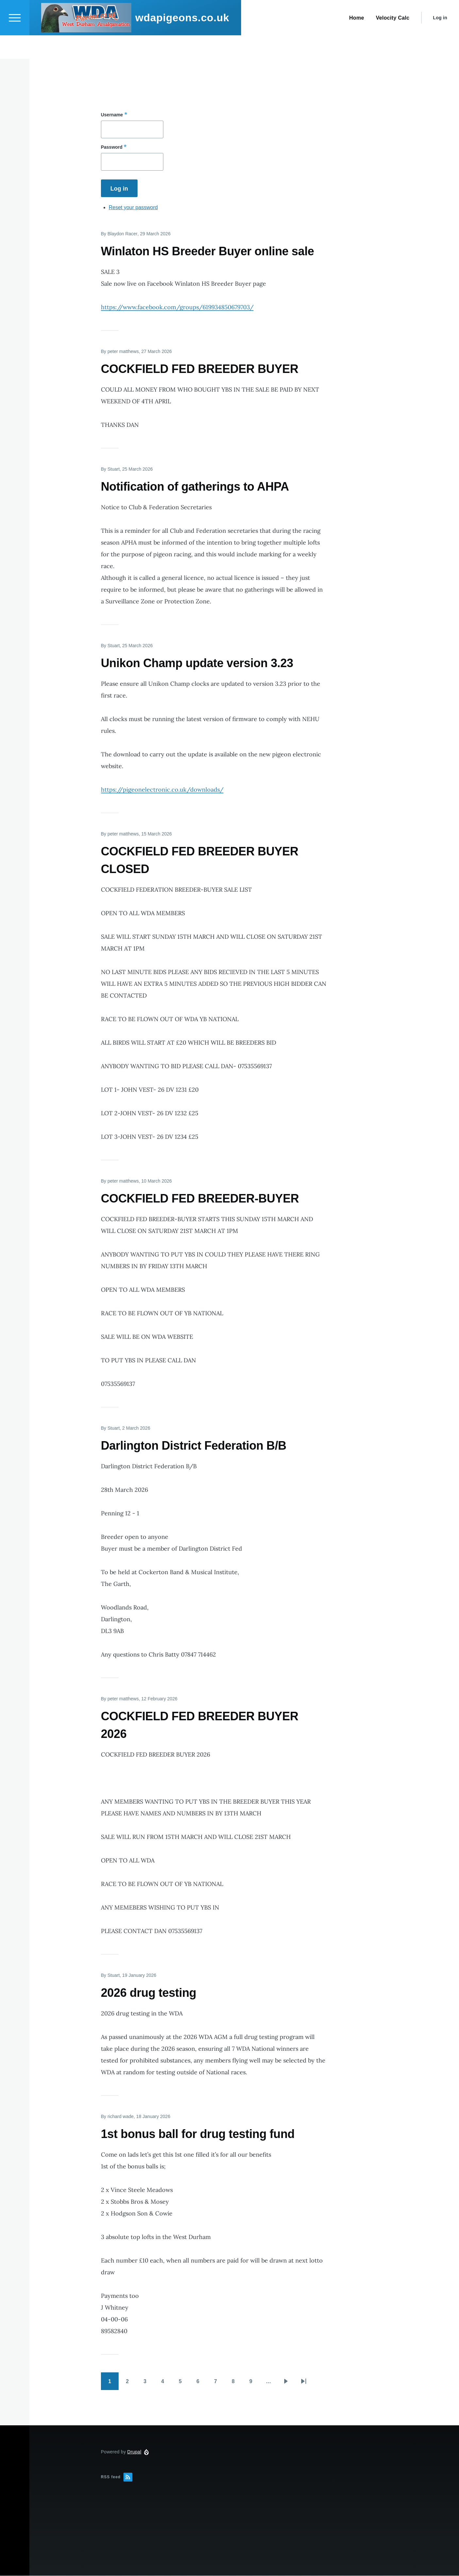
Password (112, 147)
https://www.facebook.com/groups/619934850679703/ (177, 307)
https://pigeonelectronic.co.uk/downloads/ (162, 790)
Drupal (134, 2452)
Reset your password (133, 207)
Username (112, 115)
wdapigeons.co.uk (182, 41)
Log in (440, 41)
